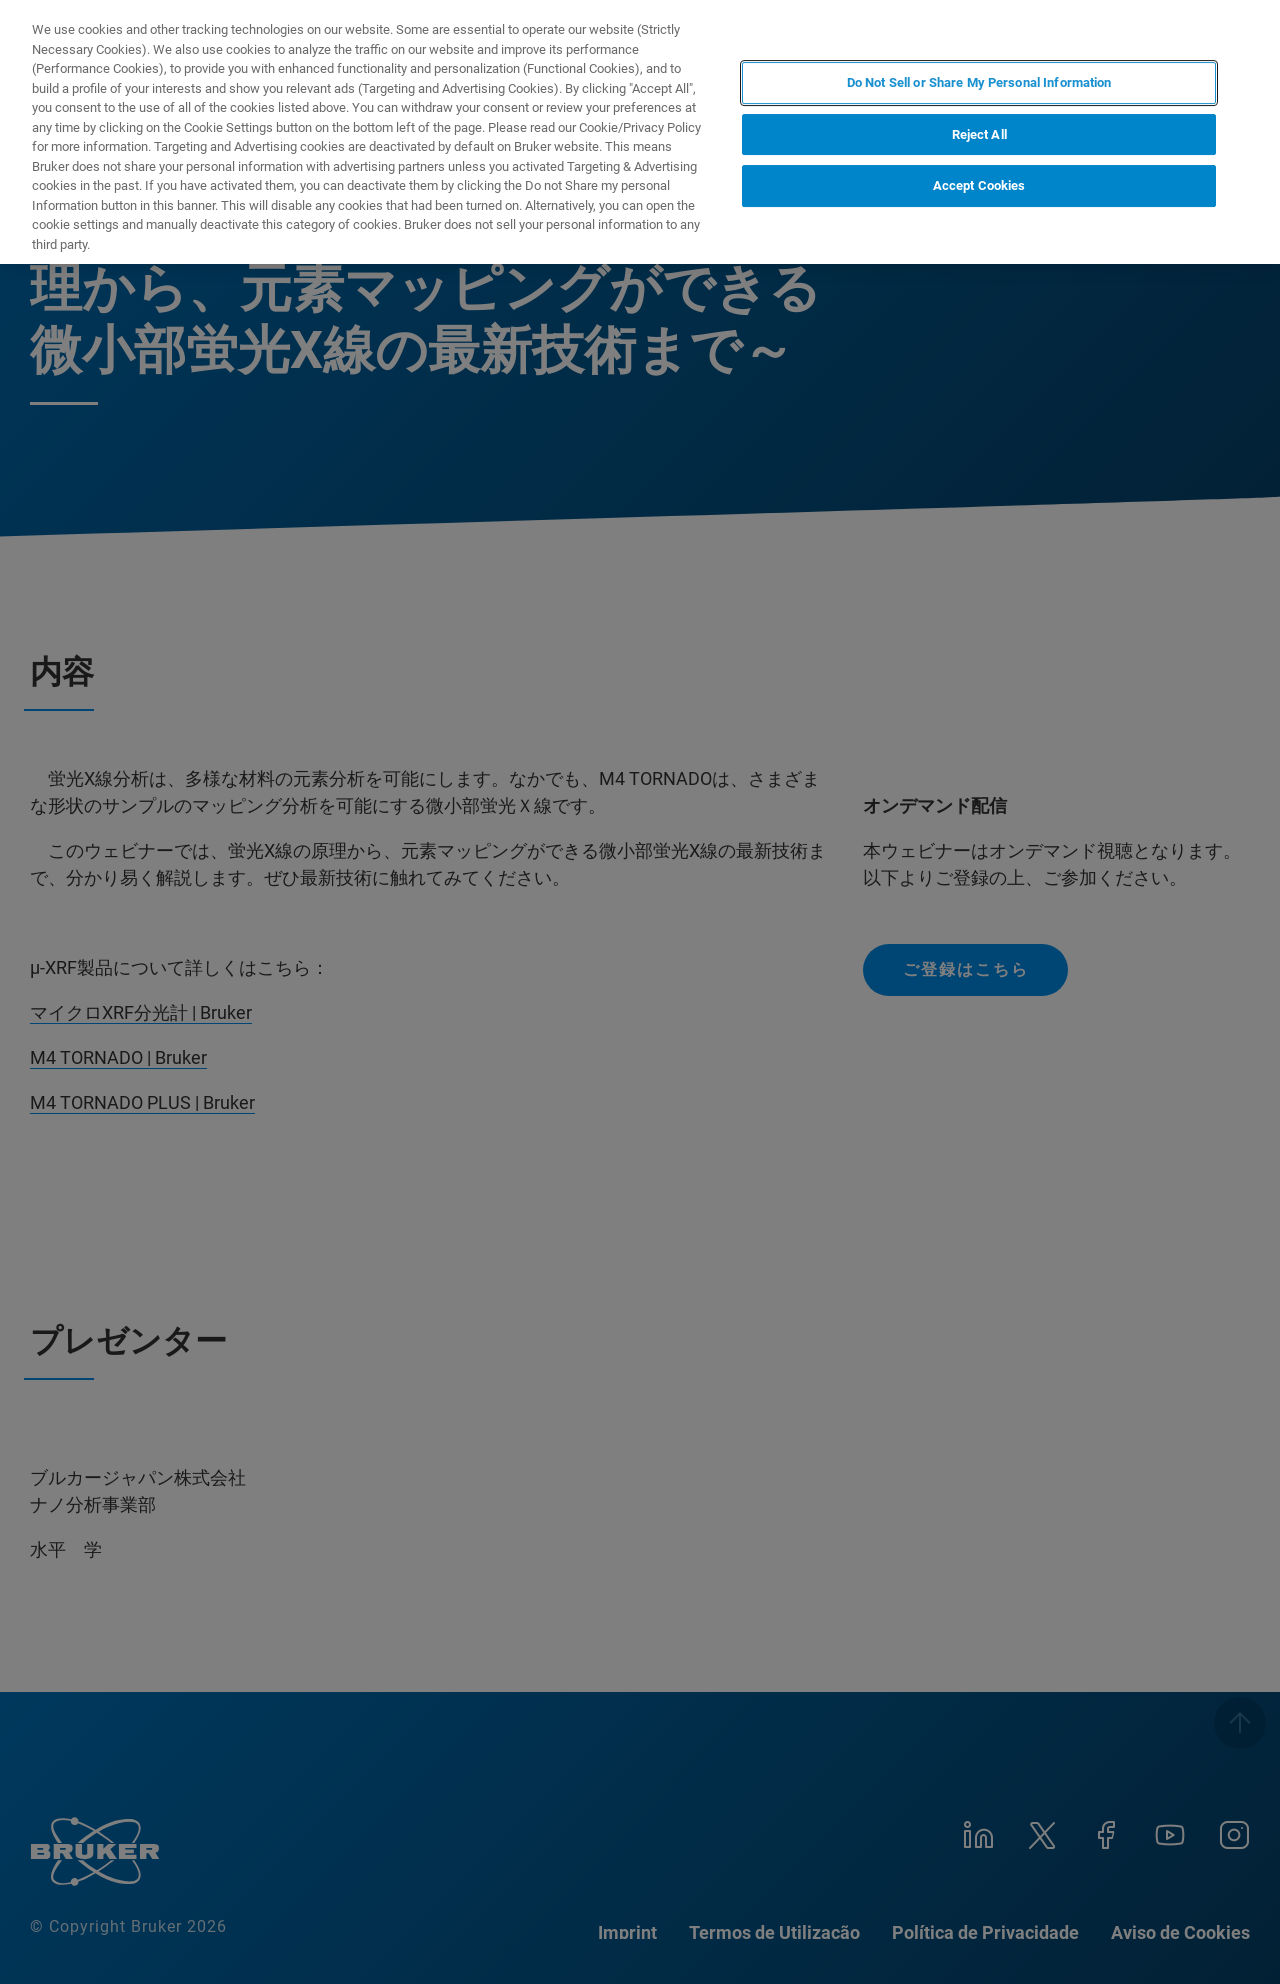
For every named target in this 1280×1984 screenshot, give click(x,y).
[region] (640, 132)
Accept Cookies (979, 185)
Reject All (979, 134)
